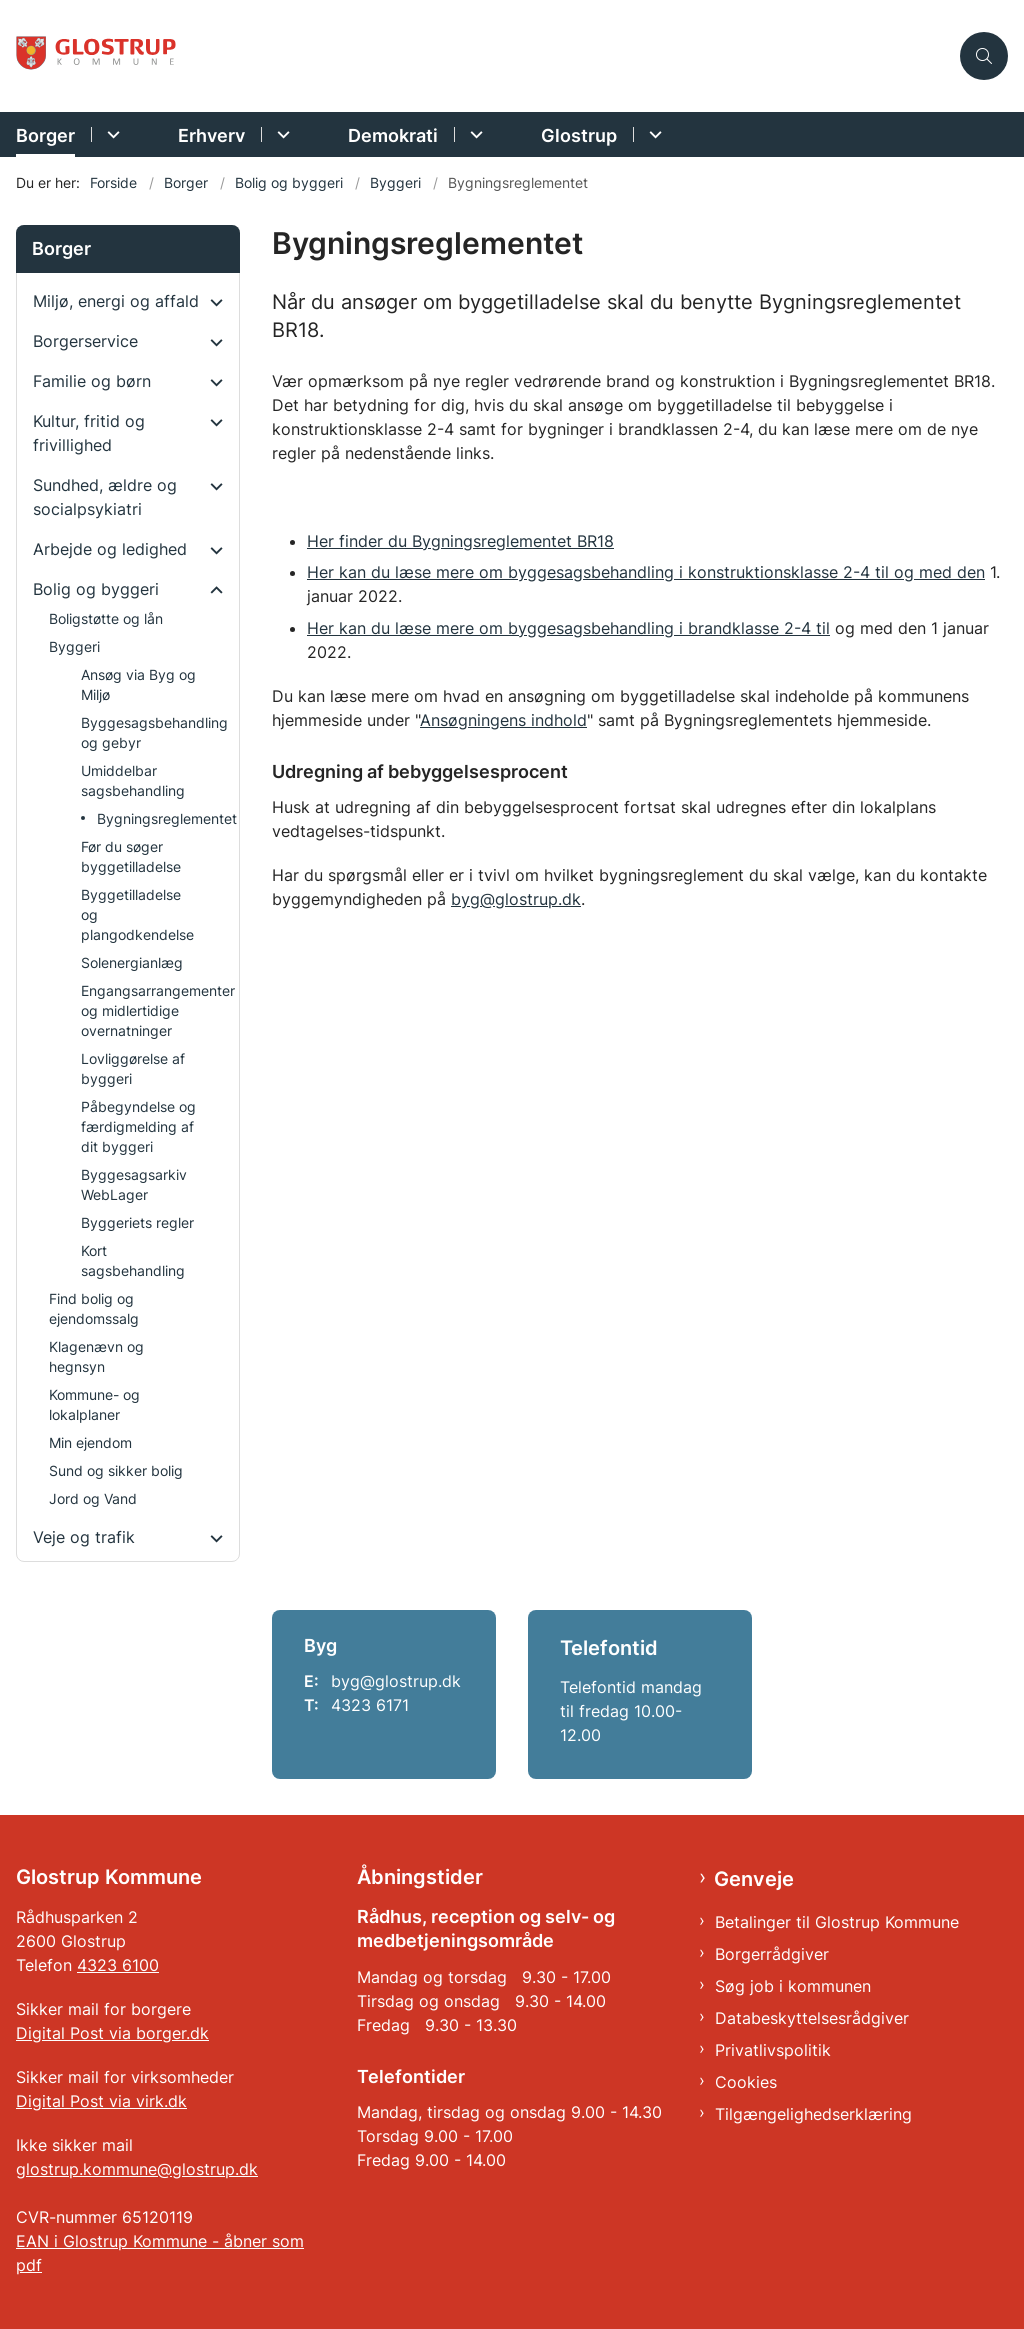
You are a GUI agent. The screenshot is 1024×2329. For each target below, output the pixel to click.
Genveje (754, 1879)
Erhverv (211, 135)
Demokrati (393, 135)
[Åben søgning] (984, 56)
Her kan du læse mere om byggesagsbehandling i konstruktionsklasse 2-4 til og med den (646, 572)
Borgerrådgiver (772, 1954)
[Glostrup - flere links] (652, 134)
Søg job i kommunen (793, 1986)
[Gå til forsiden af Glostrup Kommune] (98, 56)
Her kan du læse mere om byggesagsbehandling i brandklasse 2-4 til (568, 628)
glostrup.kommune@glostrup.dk (137, 2169)
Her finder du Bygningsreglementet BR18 (460, 541)
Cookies (746, 2082)
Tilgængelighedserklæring (813, 2114)
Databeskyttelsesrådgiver (812, 2018)
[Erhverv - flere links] (280, 134)
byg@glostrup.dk (516, 899)
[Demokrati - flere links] (473, 134)
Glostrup (579, 135)
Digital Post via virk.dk (101, 2101)
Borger (45, 135)
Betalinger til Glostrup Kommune (837, 1922)
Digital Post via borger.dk (112, 2033)
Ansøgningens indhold (503, 720)
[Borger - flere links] (110, 134)
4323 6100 (118, 1965)
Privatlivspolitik (773, 2050)
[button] (211, 302)
